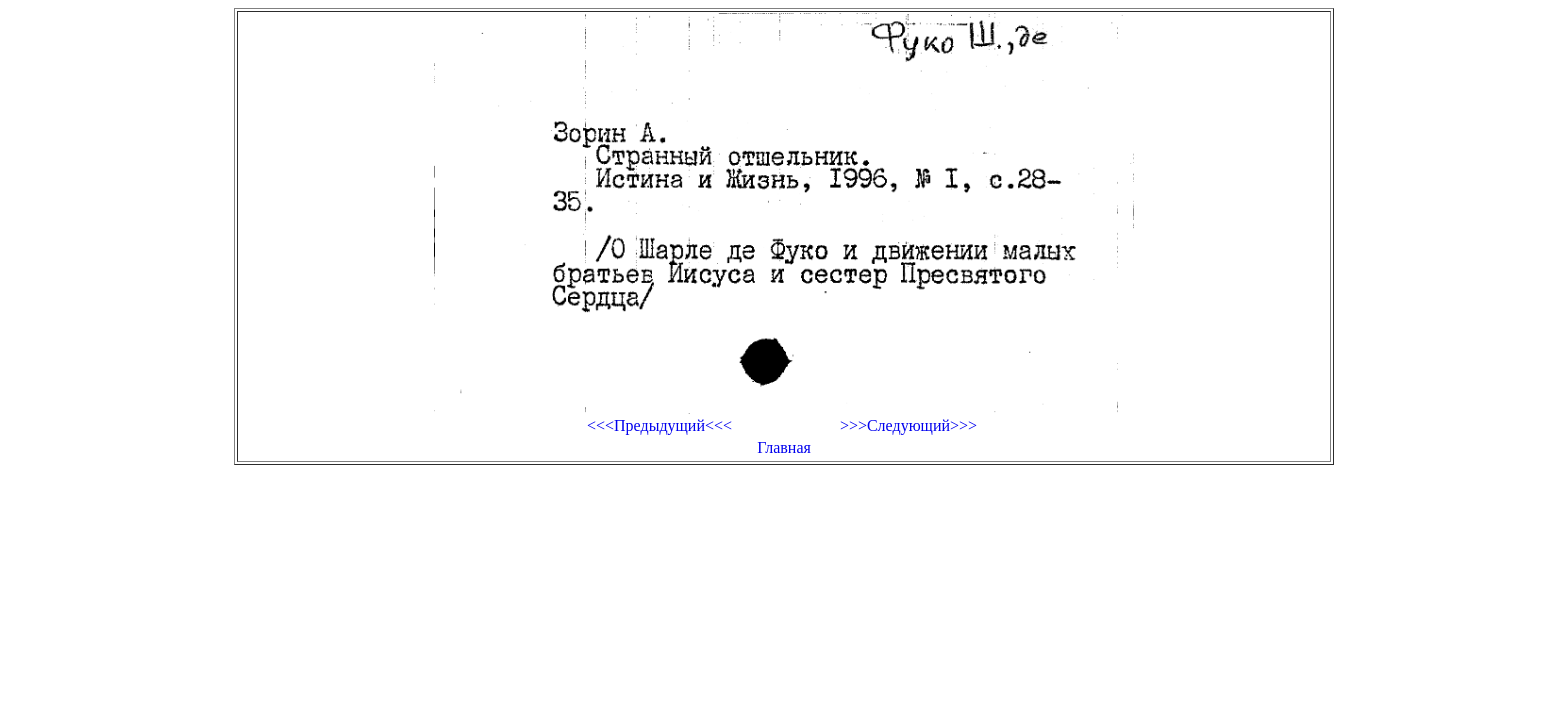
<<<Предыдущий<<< (659, 425)
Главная (784, 447)
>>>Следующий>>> (908, 425)
